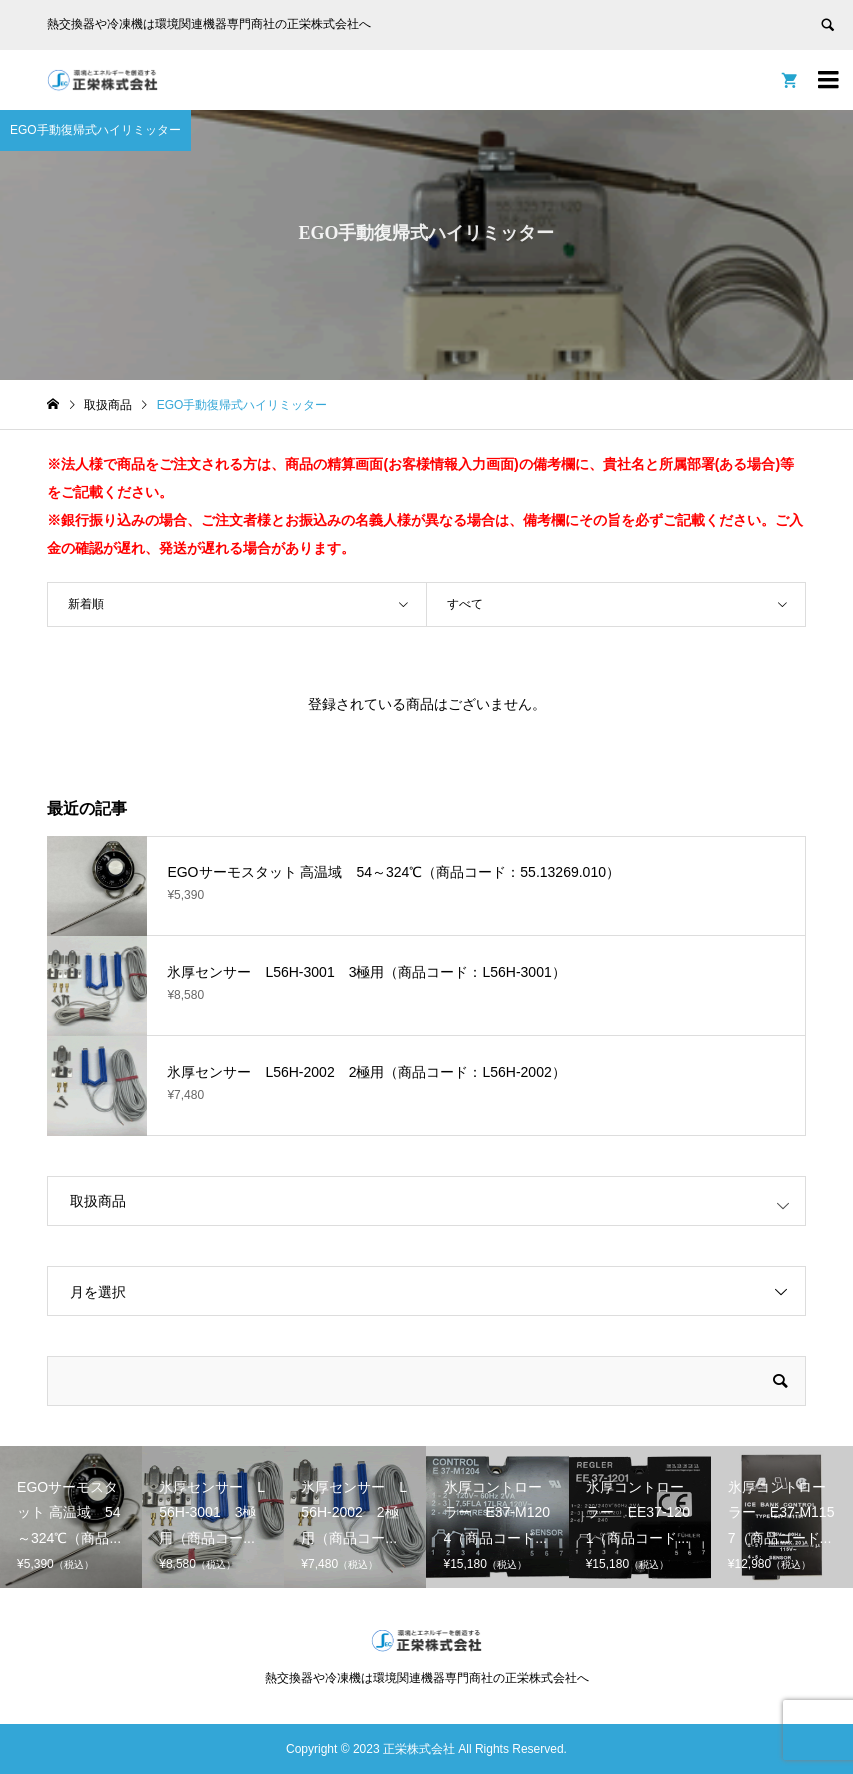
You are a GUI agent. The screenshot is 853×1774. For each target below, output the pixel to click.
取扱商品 (98, 1201)
